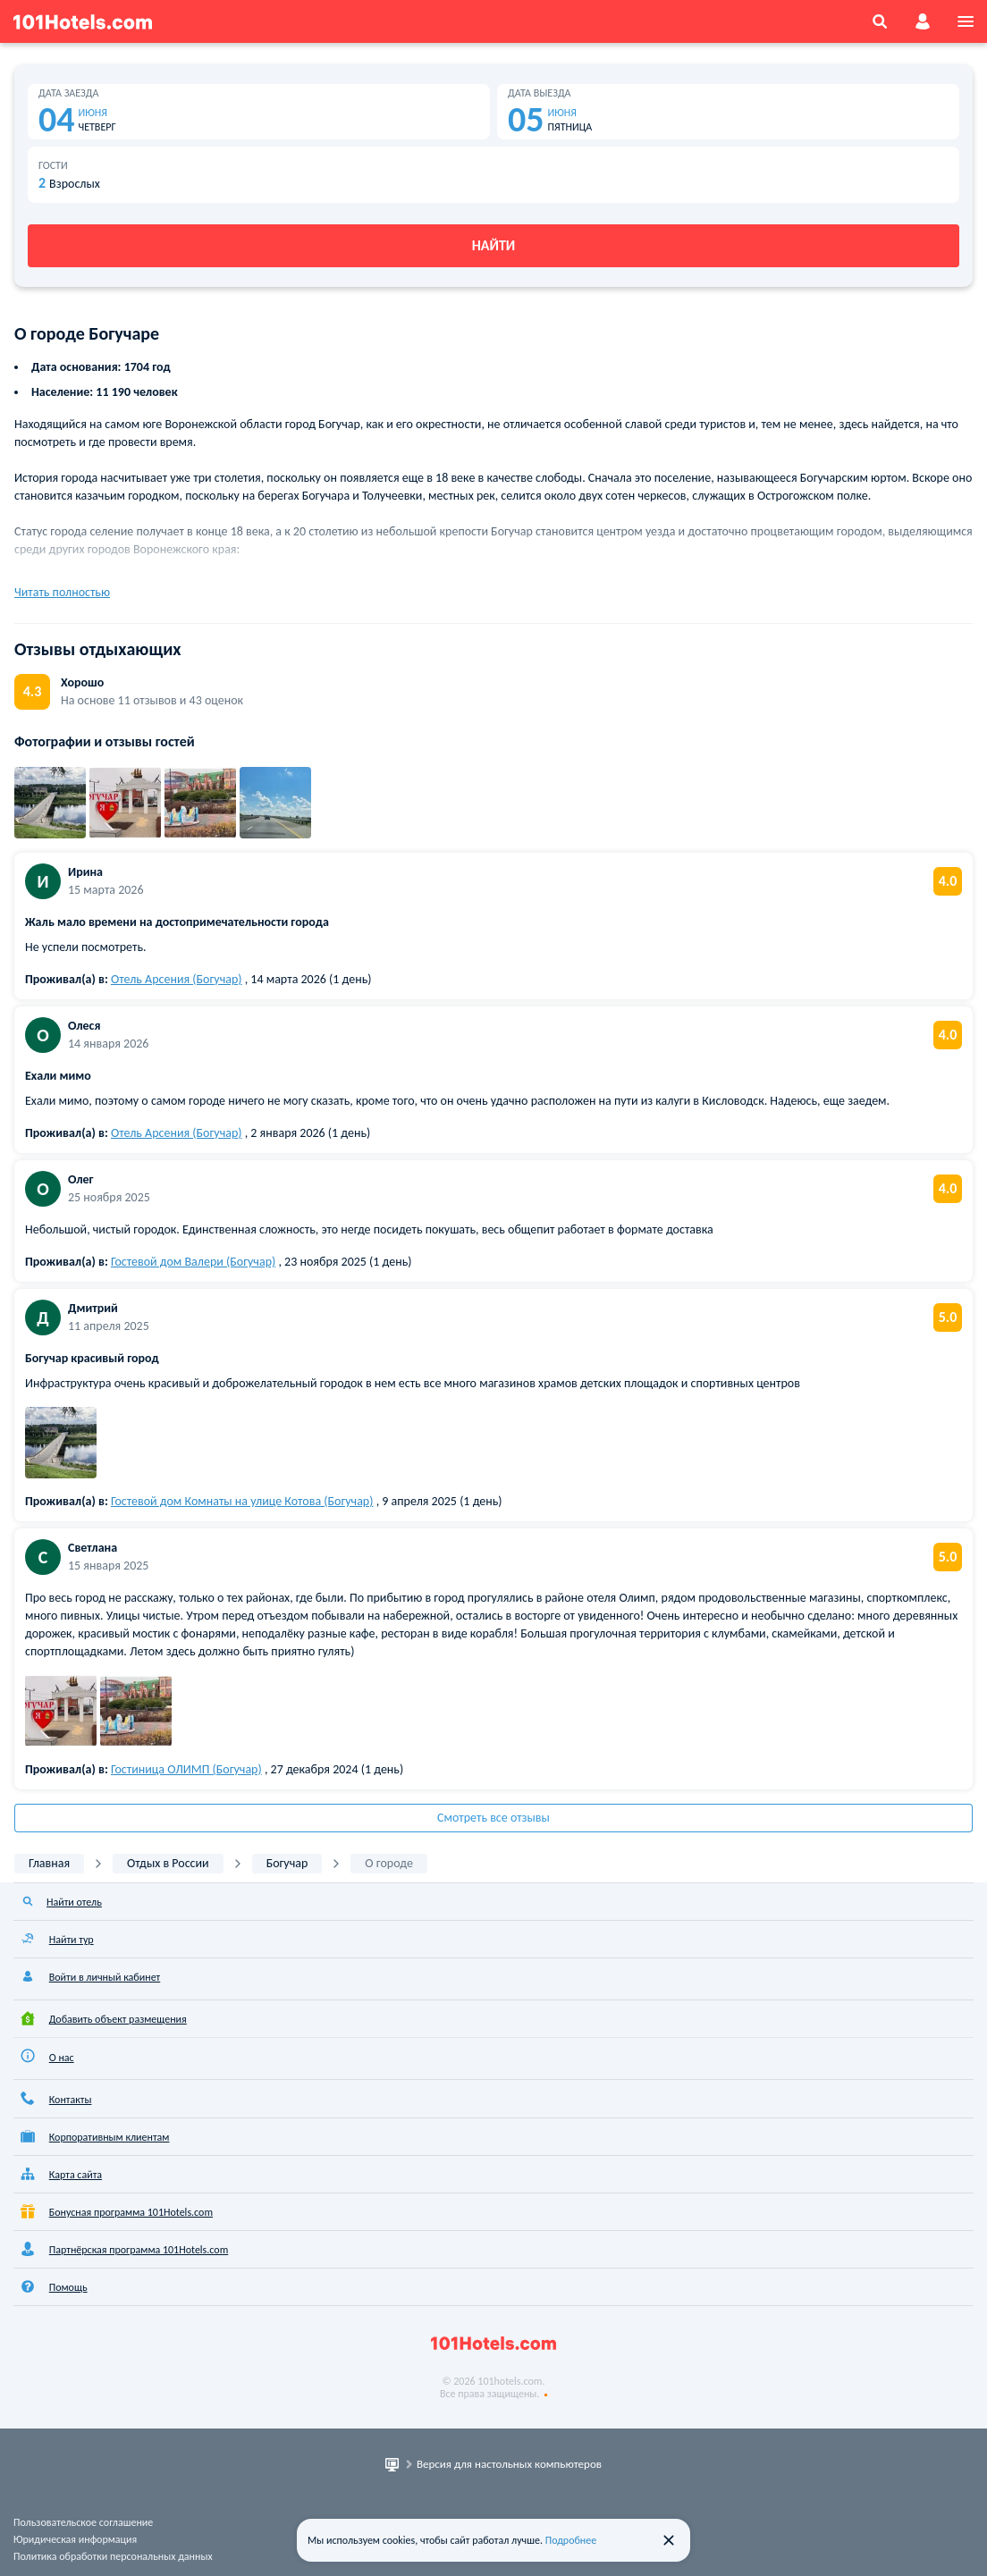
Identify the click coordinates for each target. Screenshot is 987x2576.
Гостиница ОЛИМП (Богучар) (186, 1769)
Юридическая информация (75, 2539)
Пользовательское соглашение (83, 2522)
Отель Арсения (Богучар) (176, 979)
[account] (922, 21)
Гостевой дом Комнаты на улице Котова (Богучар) (242, 1501)
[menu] (965, 21)
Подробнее (571, 2540)
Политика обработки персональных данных (113, 2556)
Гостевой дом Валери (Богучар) (193, 1261)
